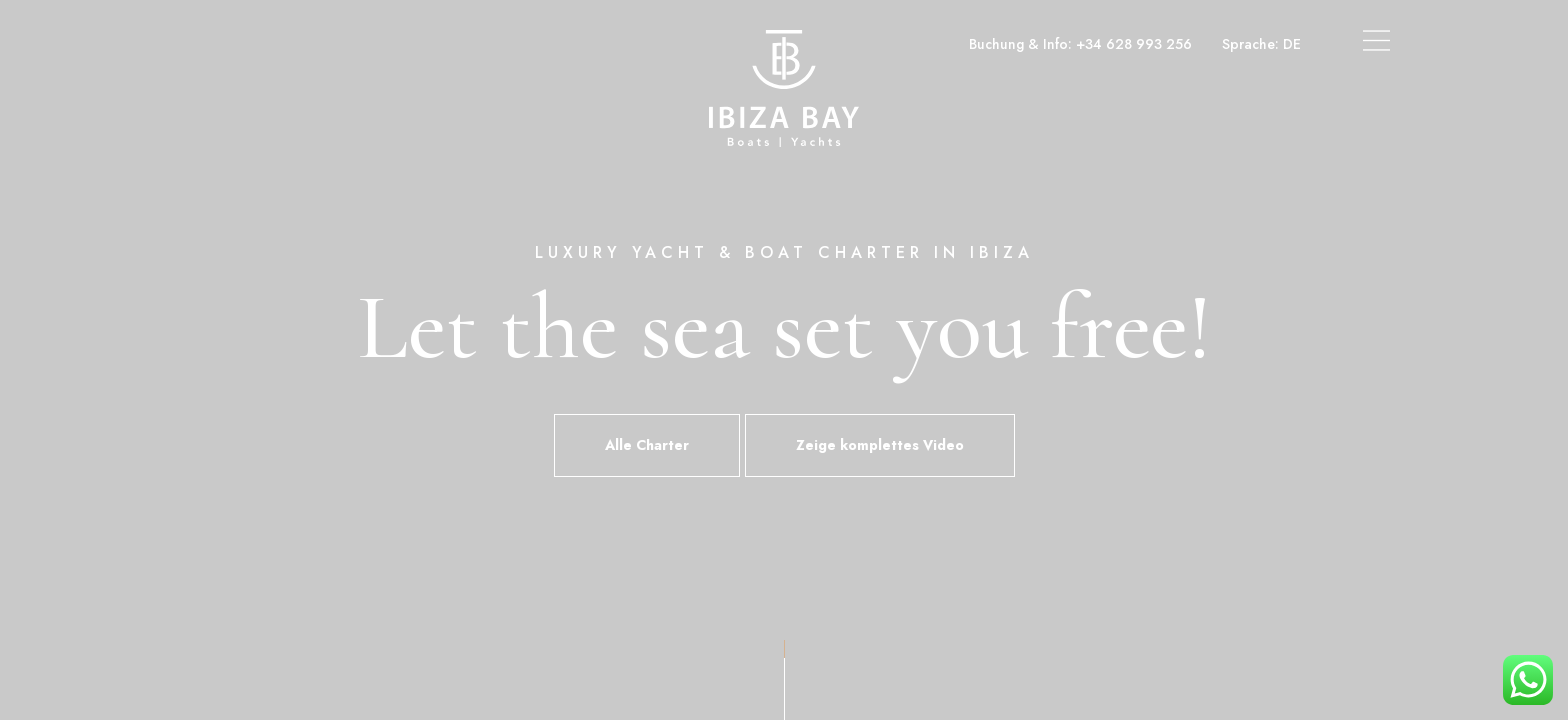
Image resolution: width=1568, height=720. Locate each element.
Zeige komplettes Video (880, 445)
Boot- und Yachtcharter (257, 44)
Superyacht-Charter (422, 44)
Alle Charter (647, 445)
